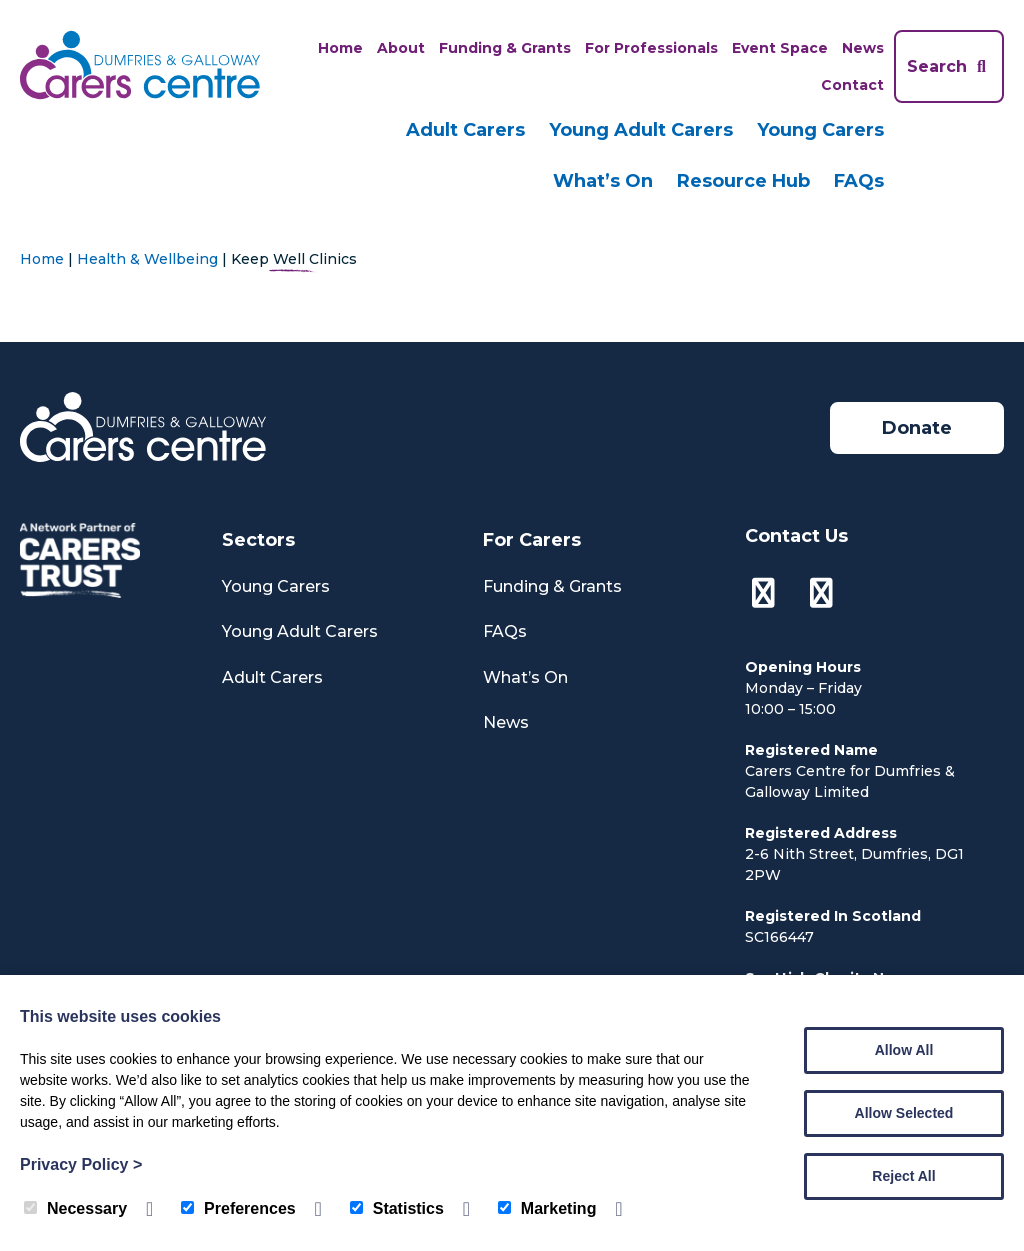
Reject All (903, 1176)
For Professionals (651, 48)
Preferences (238, 1208)
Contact (852, 85)
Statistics (397, 1208)
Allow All (904, 1050)
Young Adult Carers (641, 130)
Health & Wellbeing (147, 259)
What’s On (603, 181)
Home (340, 48)
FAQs (859, 181)
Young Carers (820, 130)
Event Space (780, 48)
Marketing (547, 1208)
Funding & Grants (505, 48)
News (863, 48)
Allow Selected (904, 1113)
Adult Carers (465, 130)
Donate (917, 428)
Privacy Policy (81, 1164)
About (401, 48)
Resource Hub (743, 181)
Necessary (75, 1208)
